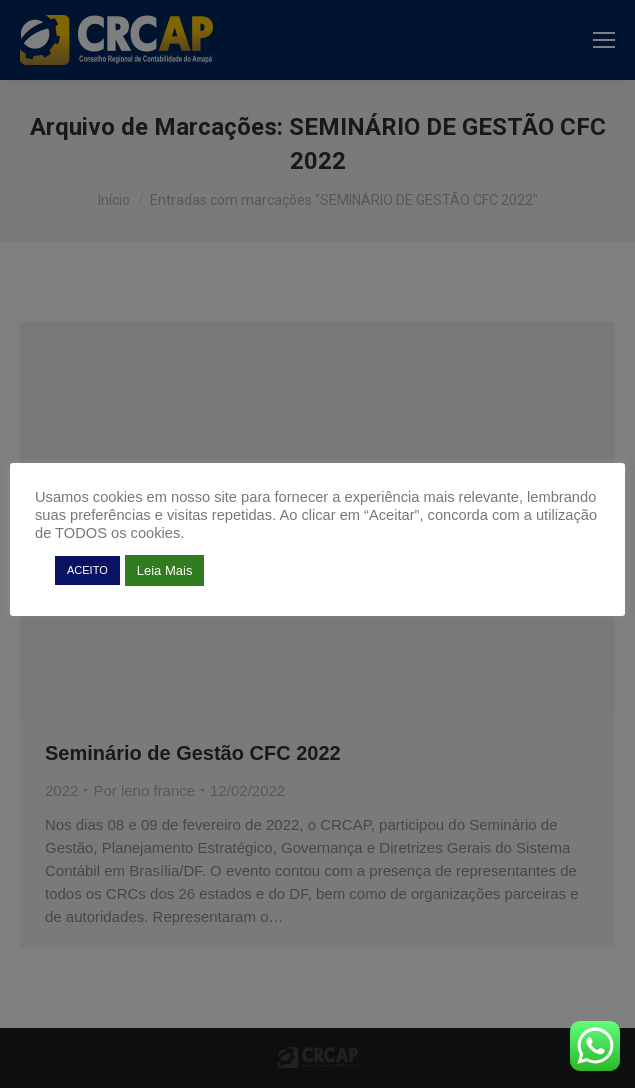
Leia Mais (165, 570)
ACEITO (87, 570)
